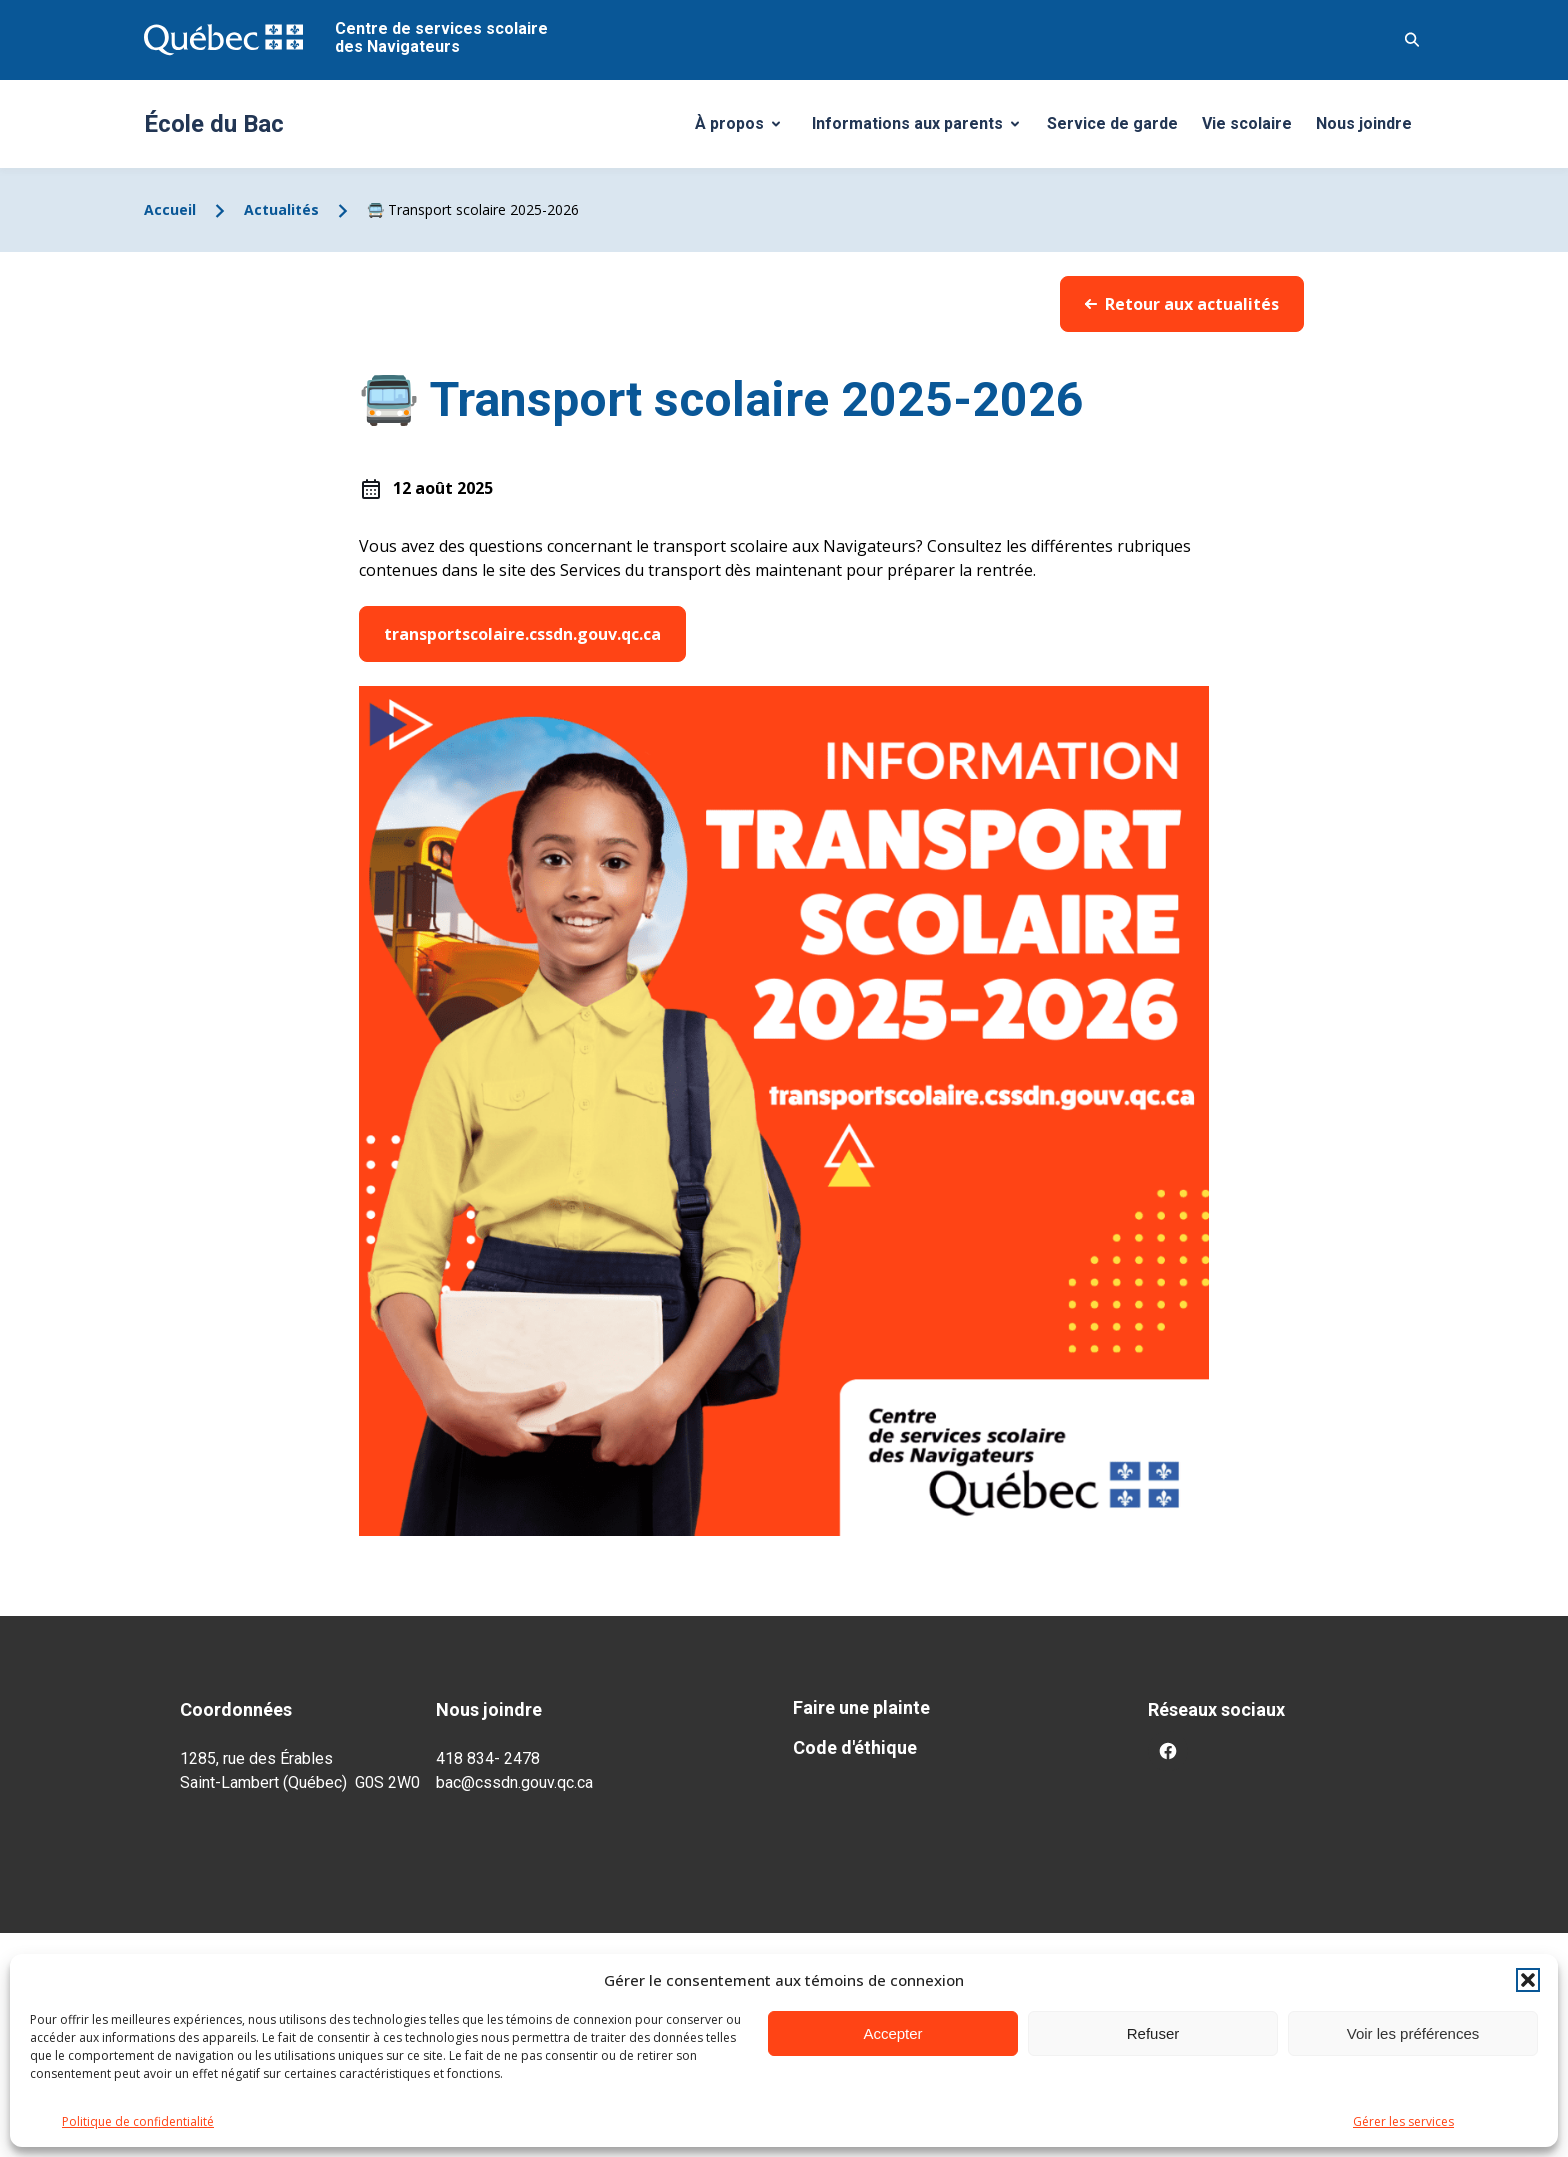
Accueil (170, 209)
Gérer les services (1403, 2121)
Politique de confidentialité (138, 2121)
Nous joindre (1364, 123)
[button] (1528, 1980)
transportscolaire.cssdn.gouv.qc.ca (522, 634)
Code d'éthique (855, 1747)
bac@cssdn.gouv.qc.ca (514, 1782)
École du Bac (214, 124)
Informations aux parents (920, 129)
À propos (745, 129)
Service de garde (1112, 123)
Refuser (1153, 2033)
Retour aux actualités (1182, 304)
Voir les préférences (1413, 2033)
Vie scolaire (1247, 123)
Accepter (892, 2033)
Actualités (281, 209)
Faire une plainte (861, 1707)
